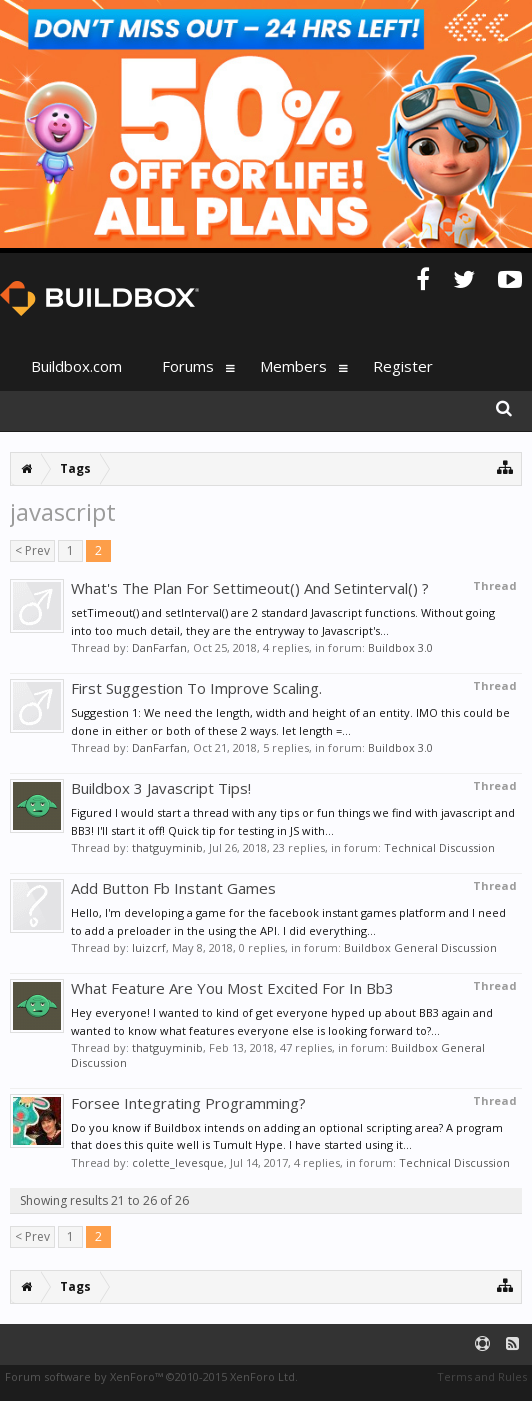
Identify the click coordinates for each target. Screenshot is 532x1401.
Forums (188, 366)
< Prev (32, 550)
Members (293, 366)
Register (403, 366)
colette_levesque (178, 1162)
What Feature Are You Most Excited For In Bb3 (232, 988)
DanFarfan (159, 647)
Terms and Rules (482, 1376)
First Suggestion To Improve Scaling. (196, 688)
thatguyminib (167, 847)
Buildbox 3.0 (400, 647)
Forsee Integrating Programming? (188, 1103)
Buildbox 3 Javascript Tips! (161, 788)
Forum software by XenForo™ (151, 1376)
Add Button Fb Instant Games (173, 888)
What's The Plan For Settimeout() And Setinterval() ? (250, 588)
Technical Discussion (439, 847)
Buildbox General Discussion (420, 947)
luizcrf (149, 947)
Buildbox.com (76, 366)
